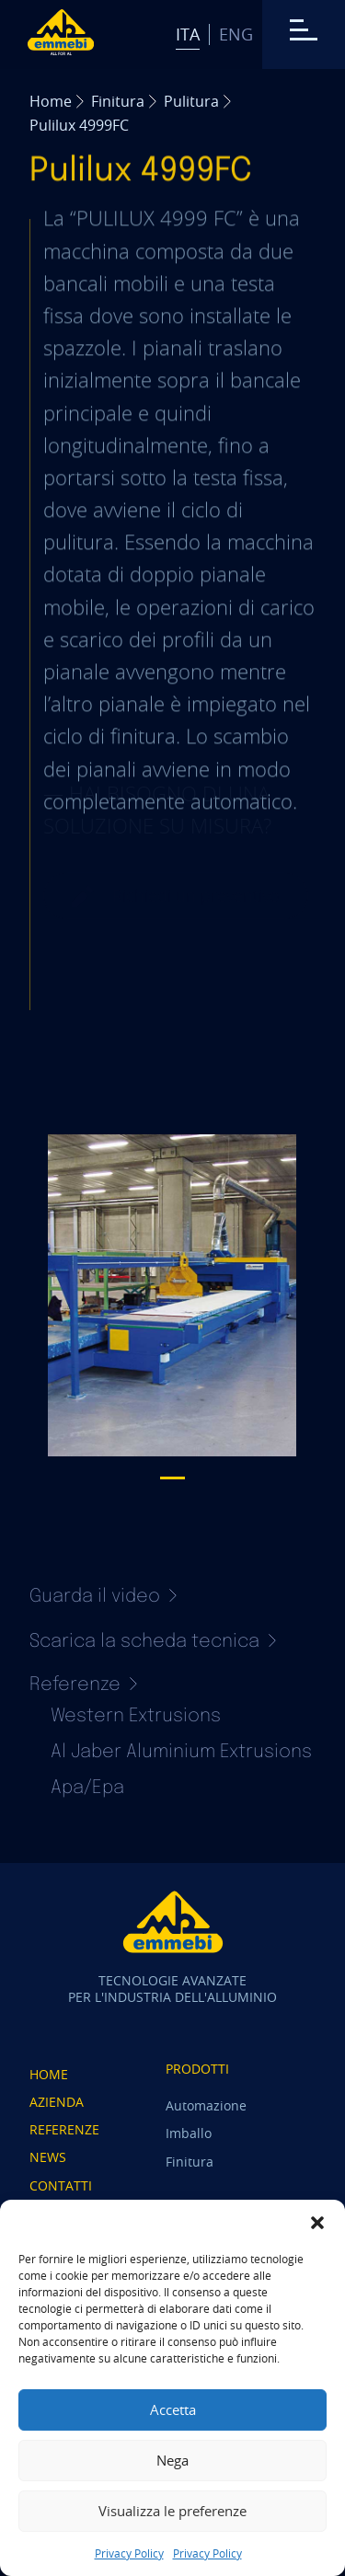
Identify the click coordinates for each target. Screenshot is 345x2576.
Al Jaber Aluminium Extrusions (181, 1752)
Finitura (117, 101)
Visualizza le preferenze (172, 2510)
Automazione (206, 2105)
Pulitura (191, 101)
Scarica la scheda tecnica (152, 1641)
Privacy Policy (129, 2553)
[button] (317, 2223)
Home (50, 101)
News (47, 2157)
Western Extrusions (136, 1716)
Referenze (64, 2129)
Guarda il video (103, 1596)
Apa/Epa (87, 1788)
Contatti (60, 2185)
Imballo (189, 2133)
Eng (236, 34)
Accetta (173, 2409)
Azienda (56, 2101)
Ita (188, 34)
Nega (172, 2460)
